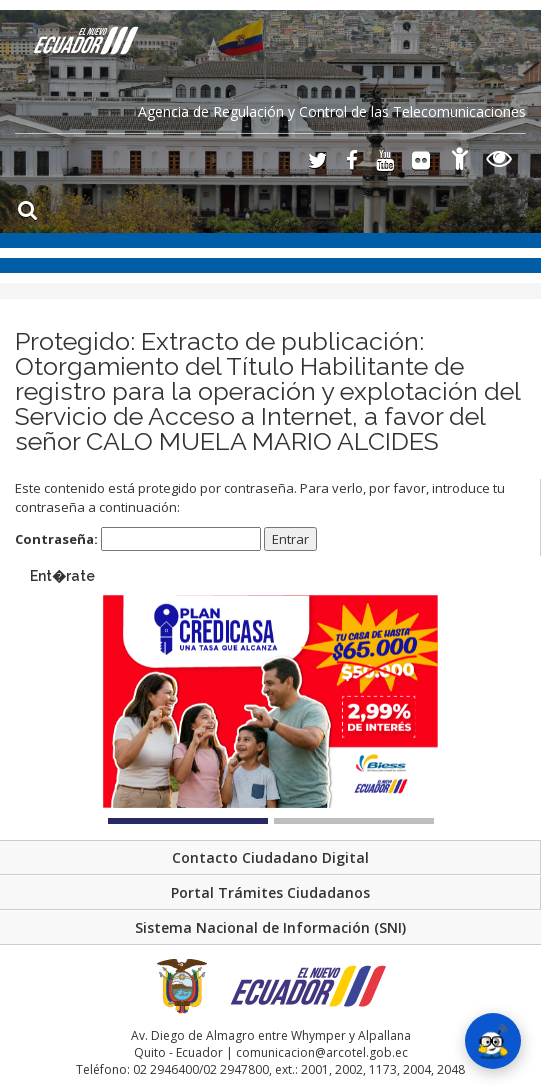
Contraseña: (138, 539)
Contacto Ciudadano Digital (270, 857)
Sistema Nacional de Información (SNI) (270, 927)
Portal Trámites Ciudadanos (270, 892)
